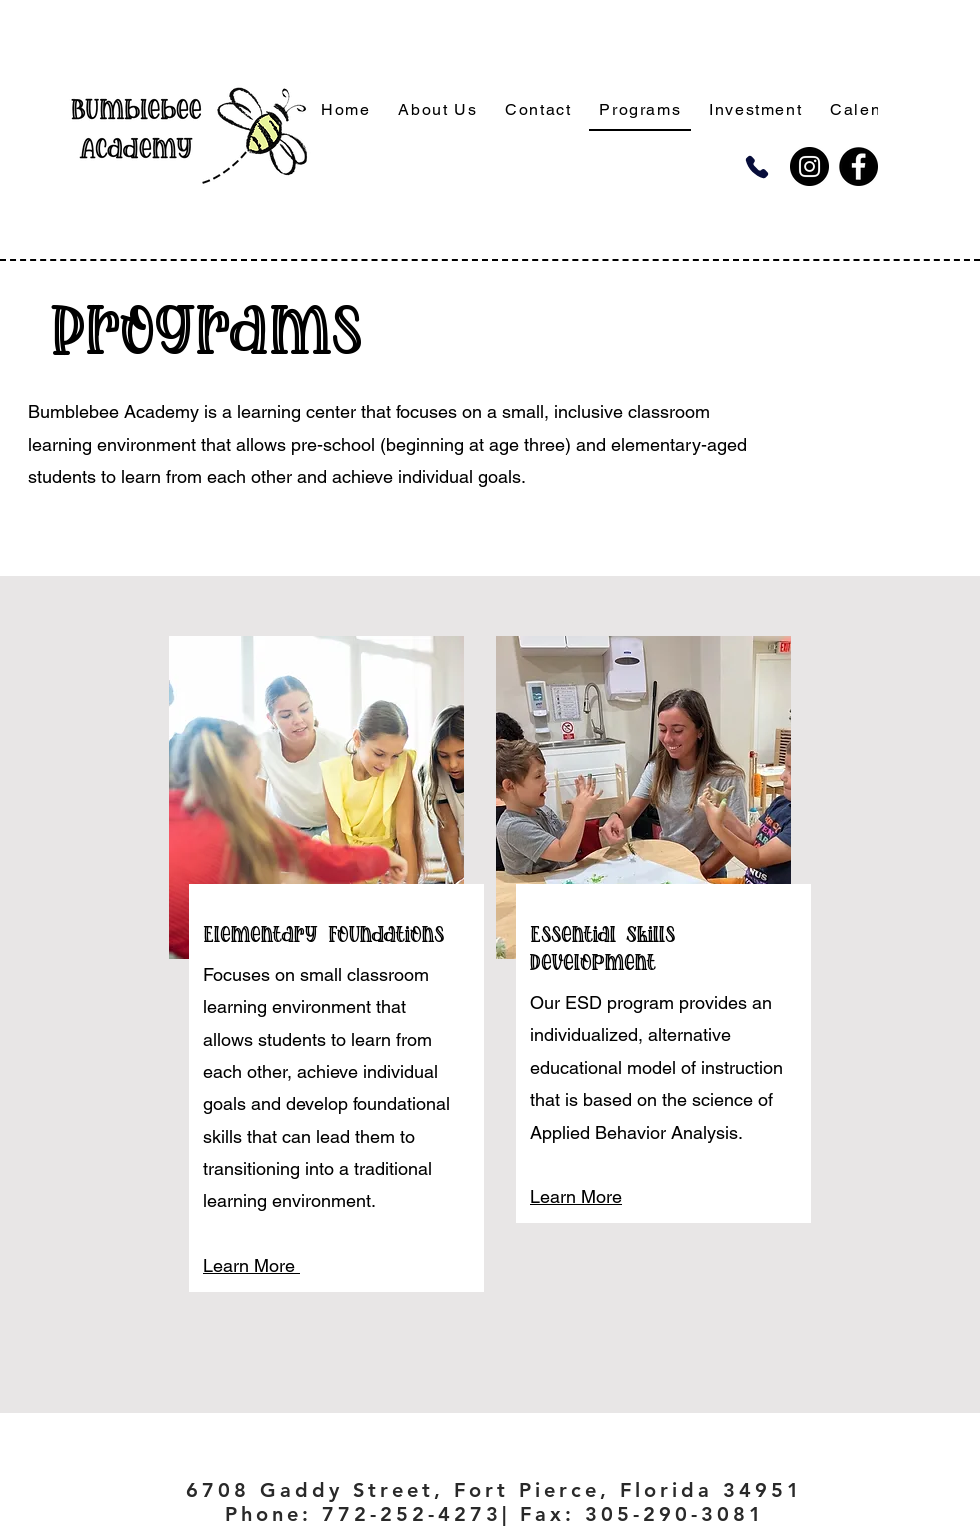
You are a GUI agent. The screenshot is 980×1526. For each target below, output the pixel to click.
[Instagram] (809, 166)
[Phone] (757, 166)
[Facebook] (858, 166)
